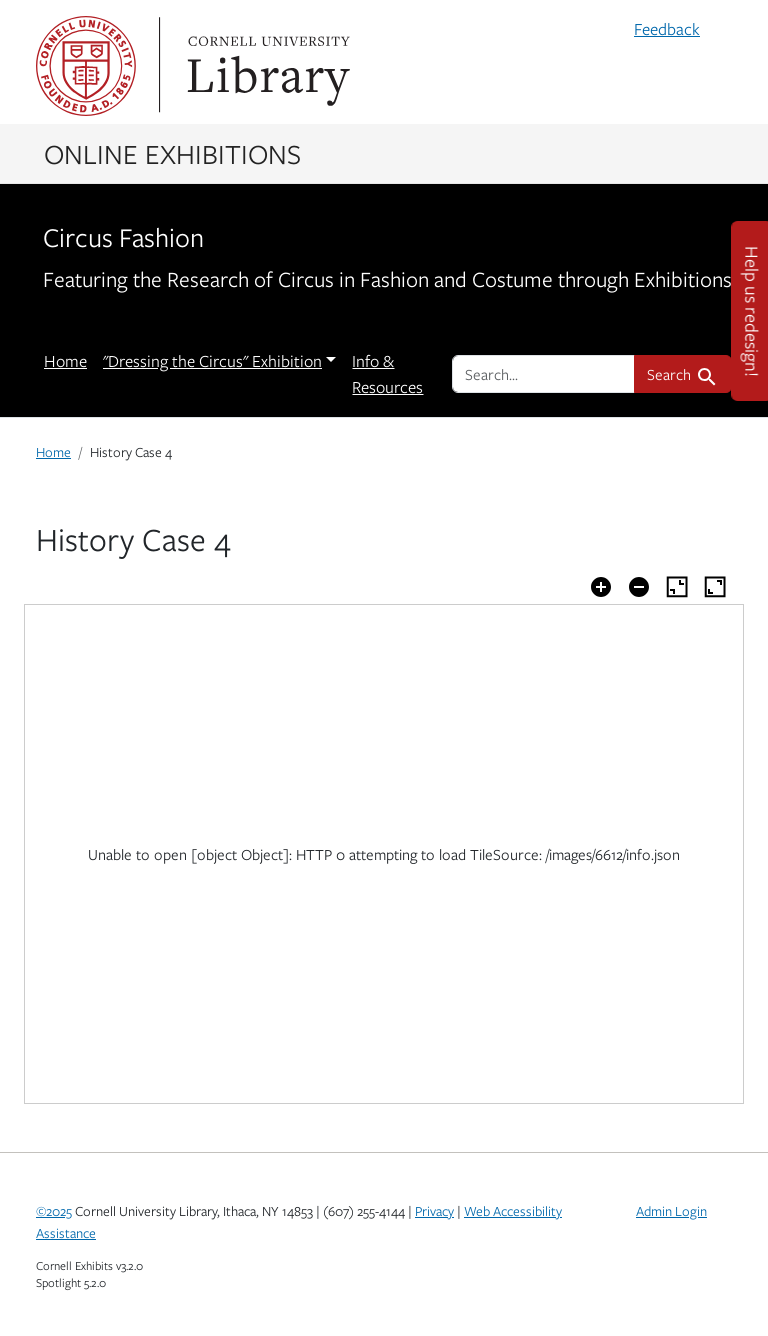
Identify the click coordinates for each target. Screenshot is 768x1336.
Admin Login (671, 1211)
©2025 (54, 1211)
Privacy (434, 1211)
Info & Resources (387, 374)
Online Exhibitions (172, 153)
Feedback (667, 29)
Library (266, 66)
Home (65, 361)
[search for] (543, 374)
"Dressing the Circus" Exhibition (212, 361)
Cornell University (86, 66)
